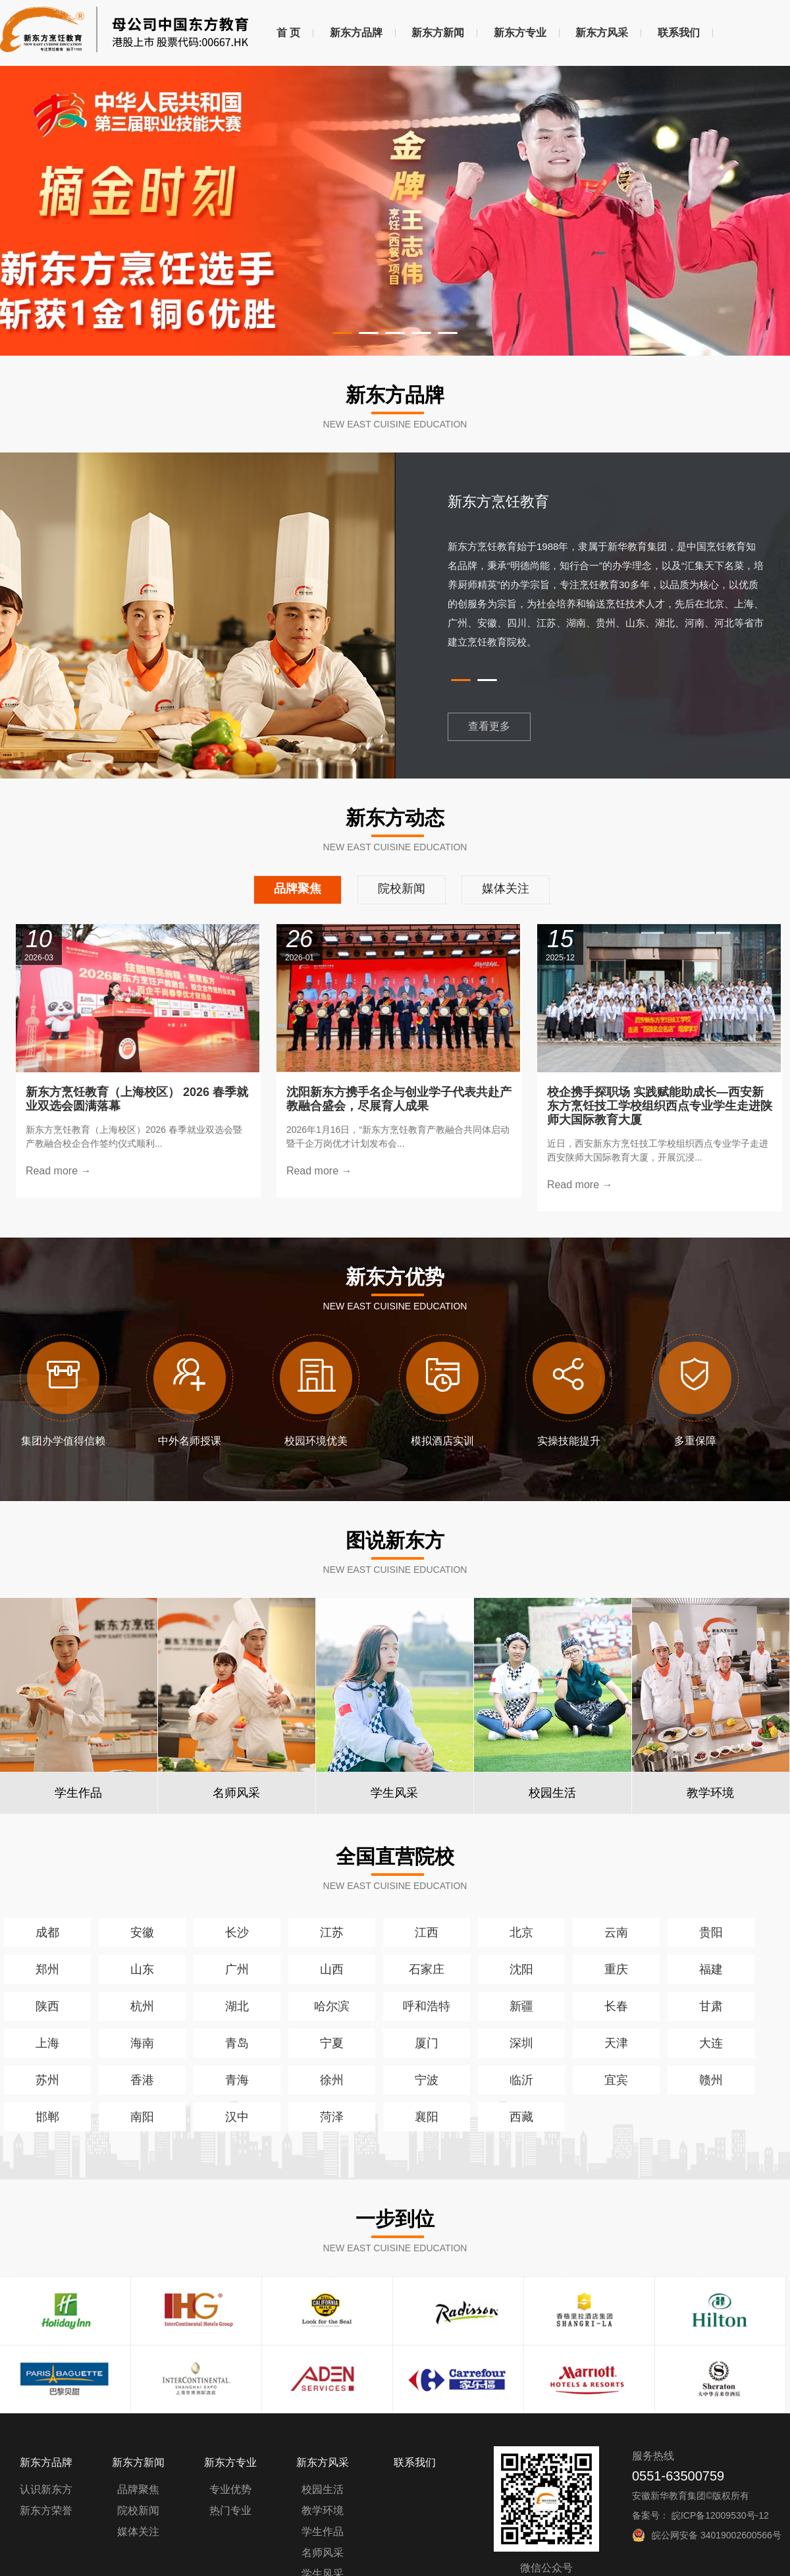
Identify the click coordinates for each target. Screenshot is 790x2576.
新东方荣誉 (46, 2510)
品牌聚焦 (138, 2489)
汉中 (237, 2117)
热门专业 (230, 2510)
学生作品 (323, 2531)
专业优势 (230, 2489)
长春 (616, 2006)
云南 (616, 1932)
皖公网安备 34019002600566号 (716, 2535)
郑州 (47, 1969)
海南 (142, 2043)
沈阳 (521, 1969)
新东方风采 (601, 32)
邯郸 (47, 2117)
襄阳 (426, 2117)
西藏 (521, 2117)
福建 (711, 1969)
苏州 (47, 2080)
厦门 (426, 2043)
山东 (142, 1969)
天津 (616, 2043)
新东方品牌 (356, 32)
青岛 (237, 2043)
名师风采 (323, 2552)
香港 (142, 2080)
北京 (521, 1932)
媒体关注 (138, 2531)
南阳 (142, 2117)
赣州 (711, 2080)
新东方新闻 (437, 32)
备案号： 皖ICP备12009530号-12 (700, 2515)
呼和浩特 (426, 2006)
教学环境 (323, 2510)
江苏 (332, 1932)
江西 (426, 1932)
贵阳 (711, 1932)
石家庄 (426, 1969)
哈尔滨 (332, 2006)
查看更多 (489, 726)
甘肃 (711, 2006)
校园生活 (323, 2489)
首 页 (288, 32)
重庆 (616, 1969)
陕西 (47, 2006)
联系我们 (679, 32)
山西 (332, 1969)
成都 (47, 1932)
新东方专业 (520, 32)
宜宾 (616, 2080)
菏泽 (332, 2117)
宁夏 (332, 2043)
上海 (47, 2043)
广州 (237, 1969)
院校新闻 (138, 2510)
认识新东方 (46, 2489)
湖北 (237, 2006)
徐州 (332, 2080)
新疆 (521, 2006)
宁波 (426, 2080)
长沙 (237, 1932)
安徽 (142, 1932)
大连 (711, 2043)
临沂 (521, 2080)
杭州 (142, 2006)
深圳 (521, 2043)
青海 (237, 2080)
